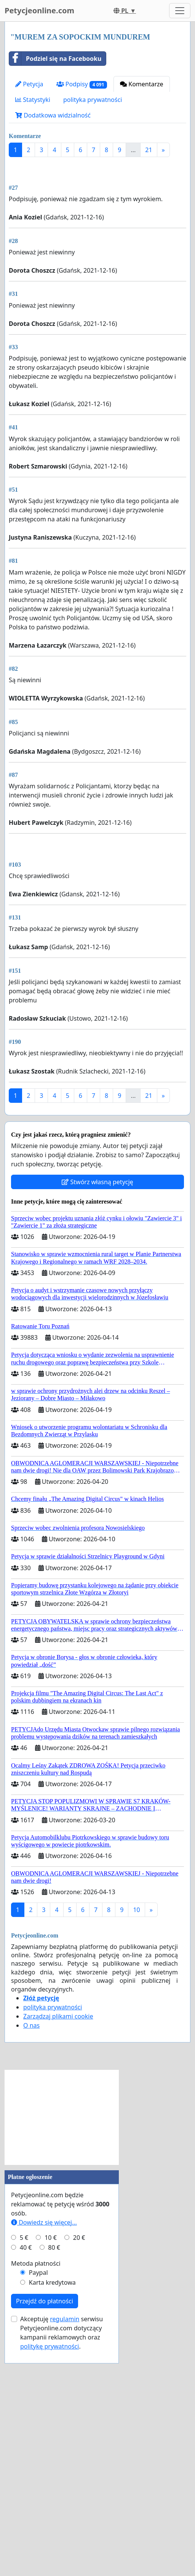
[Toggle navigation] (179, 10)
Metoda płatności (36, 2476)
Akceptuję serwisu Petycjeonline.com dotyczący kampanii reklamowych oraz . (61, 2545)
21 (148, 150)
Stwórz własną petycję (97, 1395)
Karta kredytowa (52, 2495)
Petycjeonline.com (39, 10)
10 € (51, 2450)
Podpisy (81, 84)
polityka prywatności (92, 99)
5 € (24, 2450)
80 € (54, 2460)
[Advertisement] (97, 222)
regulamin (64, 2532)
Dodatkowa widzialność (53, 115)
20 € (79, 2450)
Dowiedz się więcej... (44, 2435)
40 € (26, 2460)
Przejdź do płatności (44, 2514)
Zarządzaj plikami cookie (58, 2229)
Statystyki (32, 99)
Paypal (38, 2485)
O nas (31, 2238)
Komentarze (141, 84)
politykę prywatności (49, 2559)
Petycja (29, 84)
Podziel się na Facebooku (55, 58)
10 (136, 2123)
